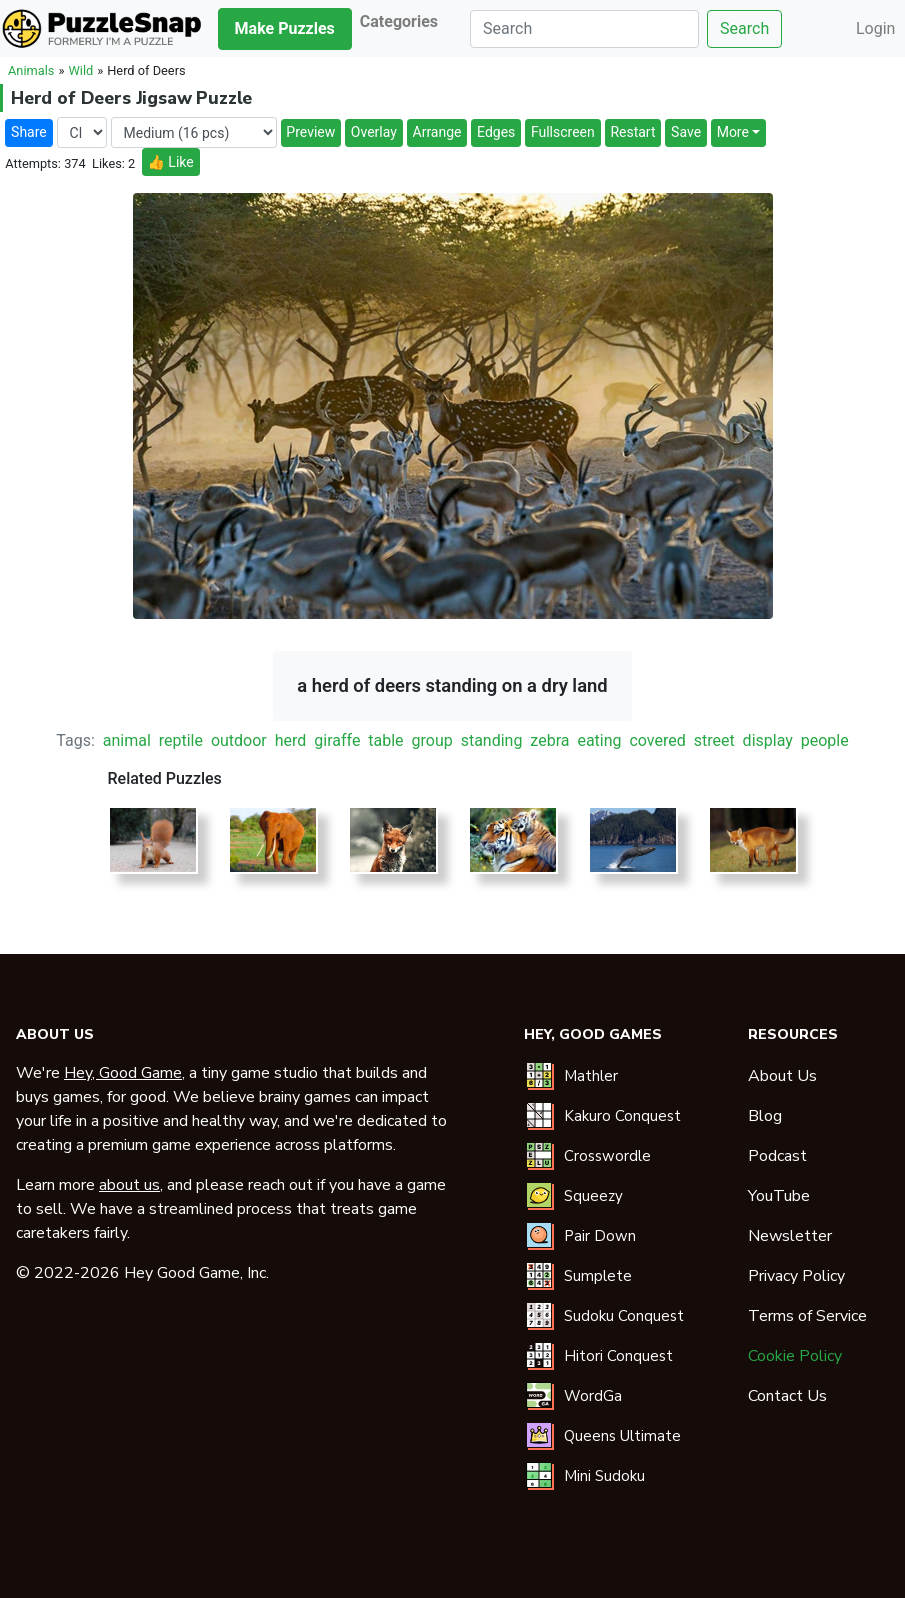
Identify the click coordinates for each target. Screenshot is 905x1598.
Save (686, 132)
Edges (496, 132)
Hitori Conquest (618, 1356)
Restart (632, 132)
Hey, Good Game (123, 1073)
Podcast (777, 1156)
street (714, 740)
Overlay (374, 132)
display (768, 740)
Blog (765, 1116)
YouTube (779, 1196)
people (825, 740)
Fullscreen (563, 132)
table (385, 740)
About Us (782, 1076)
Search (744, 28)
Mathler (591, 1076)
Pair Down (600, 1236)
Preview (310, 132)
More (733, 132)
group (432, 740)
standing (492, 740)
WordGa (593, 1396)
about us (129, 1185)
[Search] (584, 29)
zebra (549, 740)
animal (127, 740)
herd (291, 740)
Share (29, 132)
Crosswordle (607, 1156)
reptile (181, 740)
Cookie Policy (795, 1356)
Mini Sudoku (604, 1476)
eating (599, 740)
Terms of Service (807, 1316)
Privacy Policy (796, 1276)
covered (657, 740)
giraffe (337, 740)
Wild (80, 70)
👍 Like (170, 162)
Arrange (437, 132)
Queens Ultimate (622, 1436)
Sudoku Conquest (624, 1316)
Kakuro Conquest (622, 1116)
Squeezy (593, 1196)
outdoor (239, 740)
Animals (31, 70)
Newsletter (790, 1236)
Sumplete (598, 1276)
